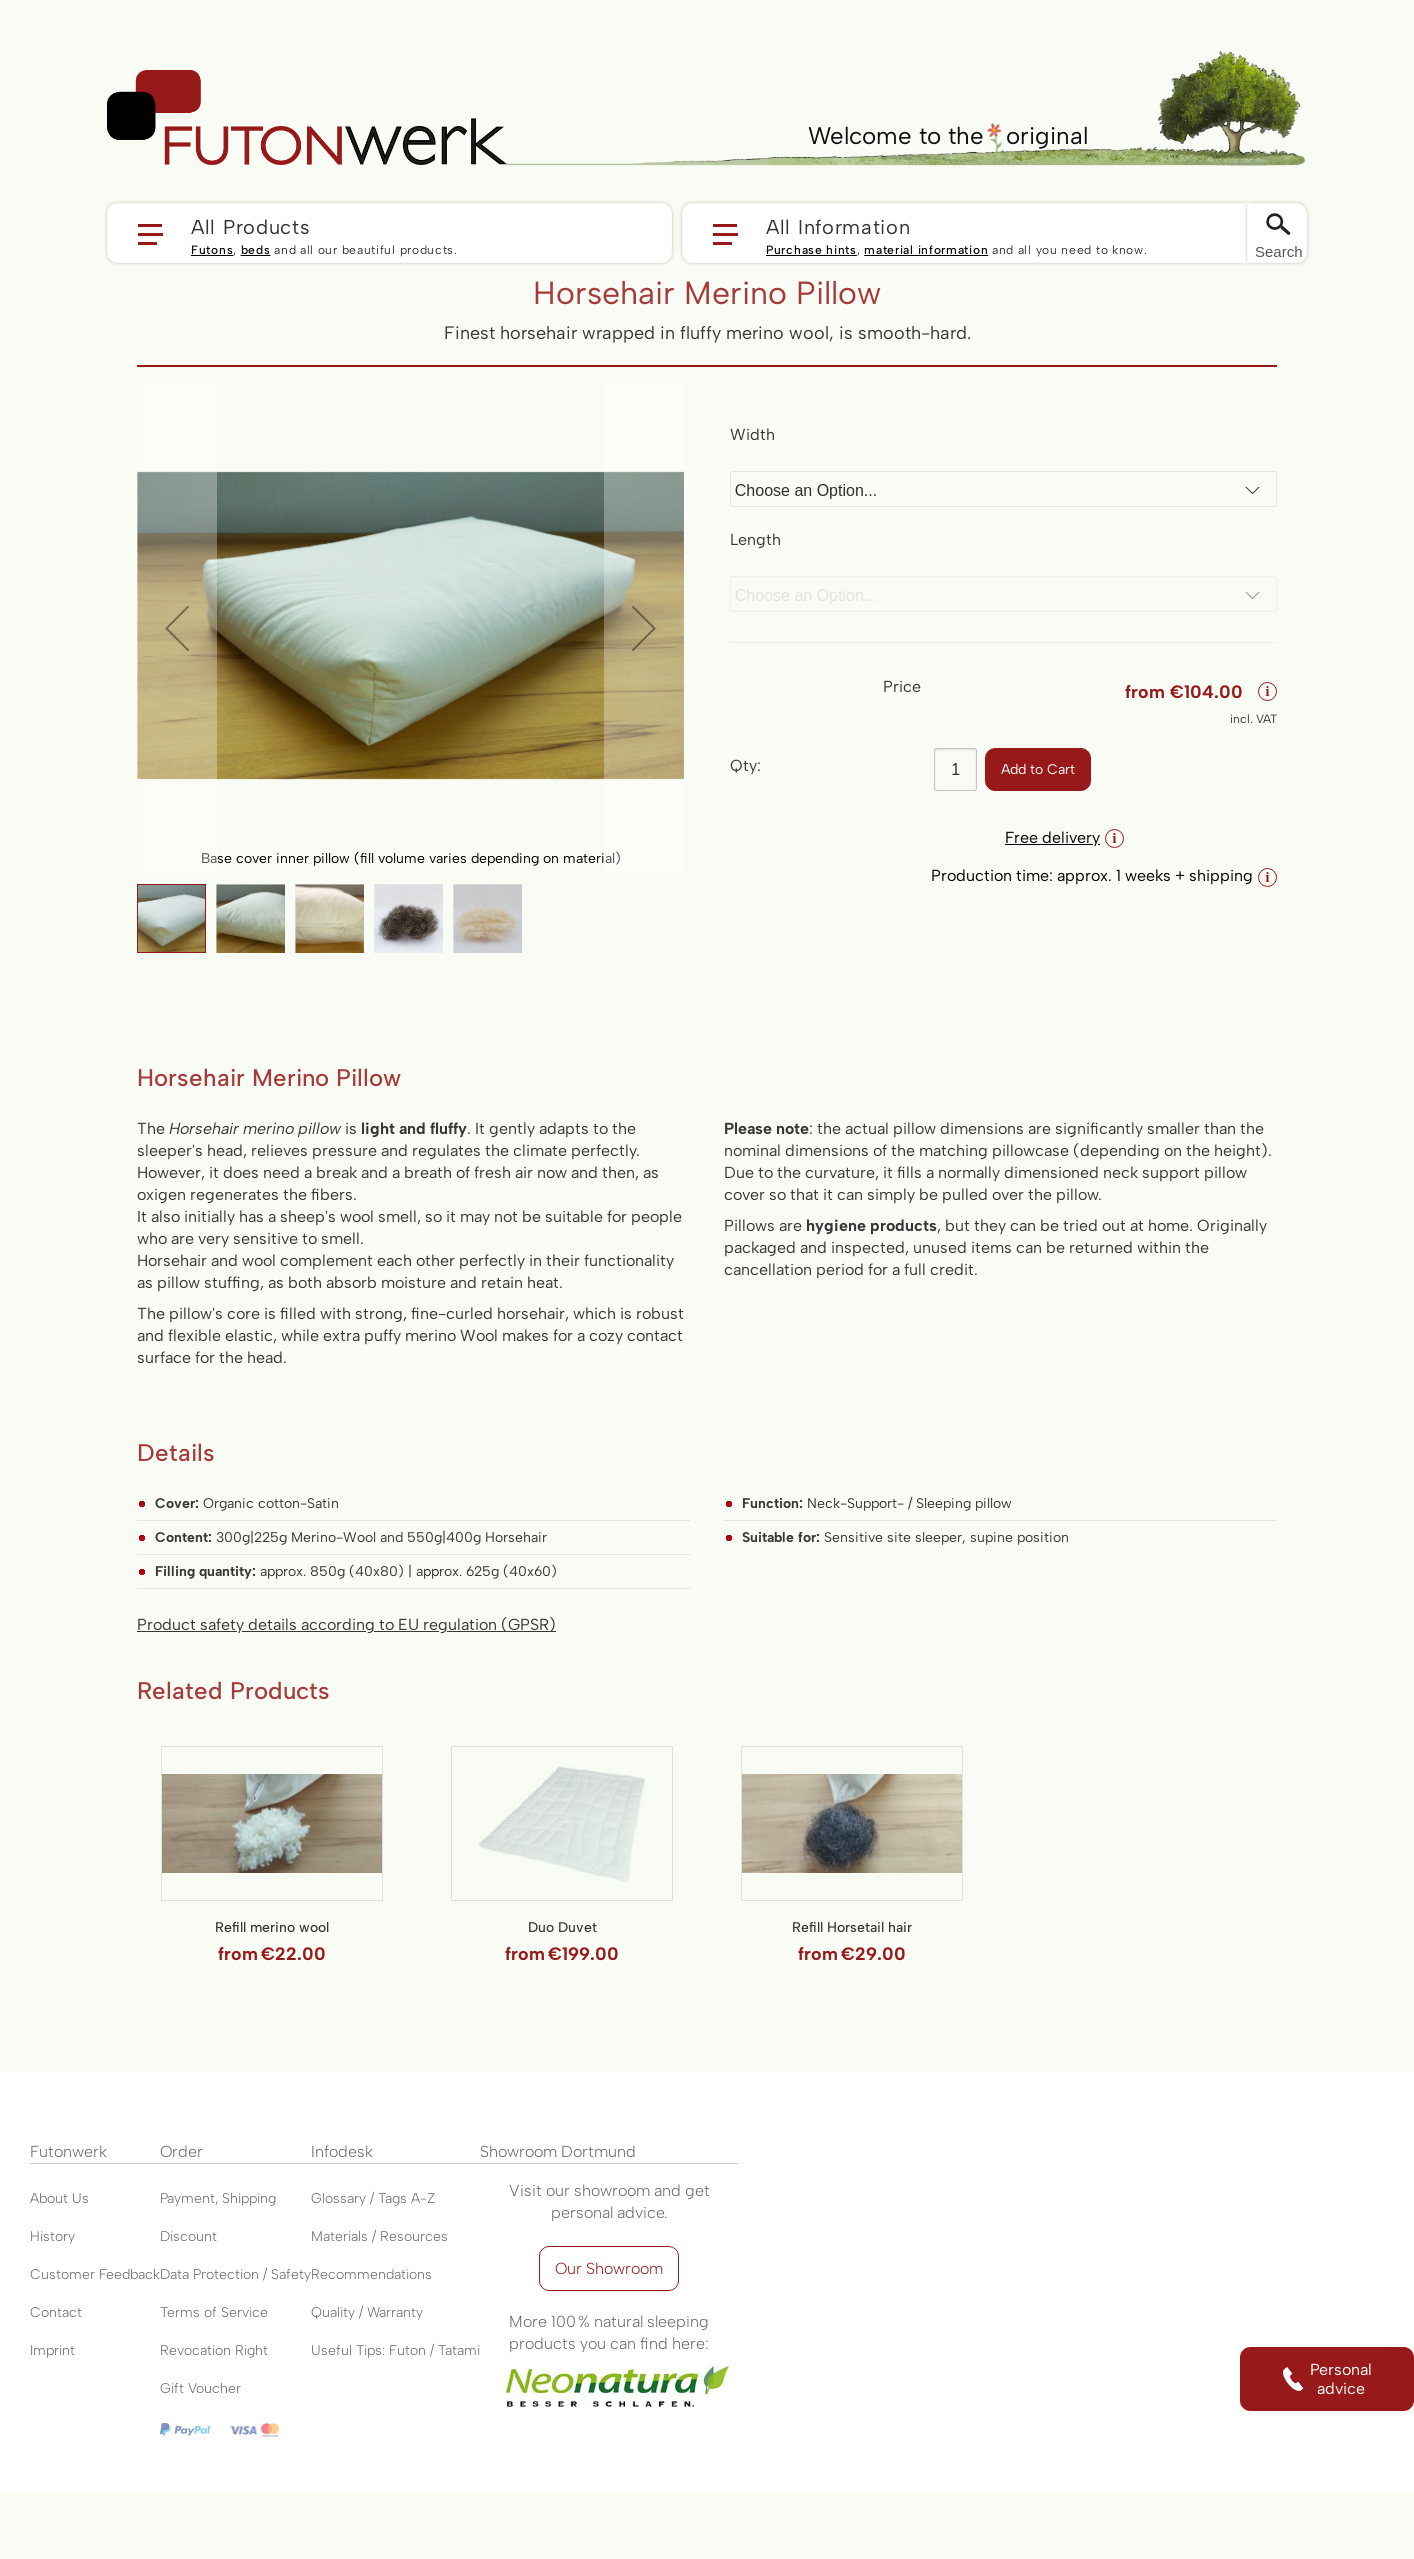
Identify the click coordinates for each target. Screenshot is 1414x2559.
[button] (389, 233)
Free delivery (1064, 837)
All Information (838, 226)
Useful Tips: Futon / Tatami (395, 2350)
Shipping (249, 2198)
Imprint (52, 2350)
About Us (59, 2198)
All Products (250, 226)
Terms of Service (214, 2312)
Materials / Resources (379, 2236)
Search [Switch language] (1279, 251)
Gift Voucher (200, 2388)
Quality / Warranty (367, 2312)
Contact (56, 2312)
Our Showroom (609, 2268)
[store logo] (307, 118)
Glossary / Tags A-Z (373, 2198)
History (52, 2236)
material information (926, 250)
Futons (212, 250)
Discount (188, 2236)
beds (256, 250)
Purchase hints (811, 250)
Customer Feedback (95, 2274)
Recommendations (371, 2274)
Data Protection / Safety (235, 2274)
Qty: (745, 765)
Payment (187, 2198)
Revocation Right (214, 2350)
